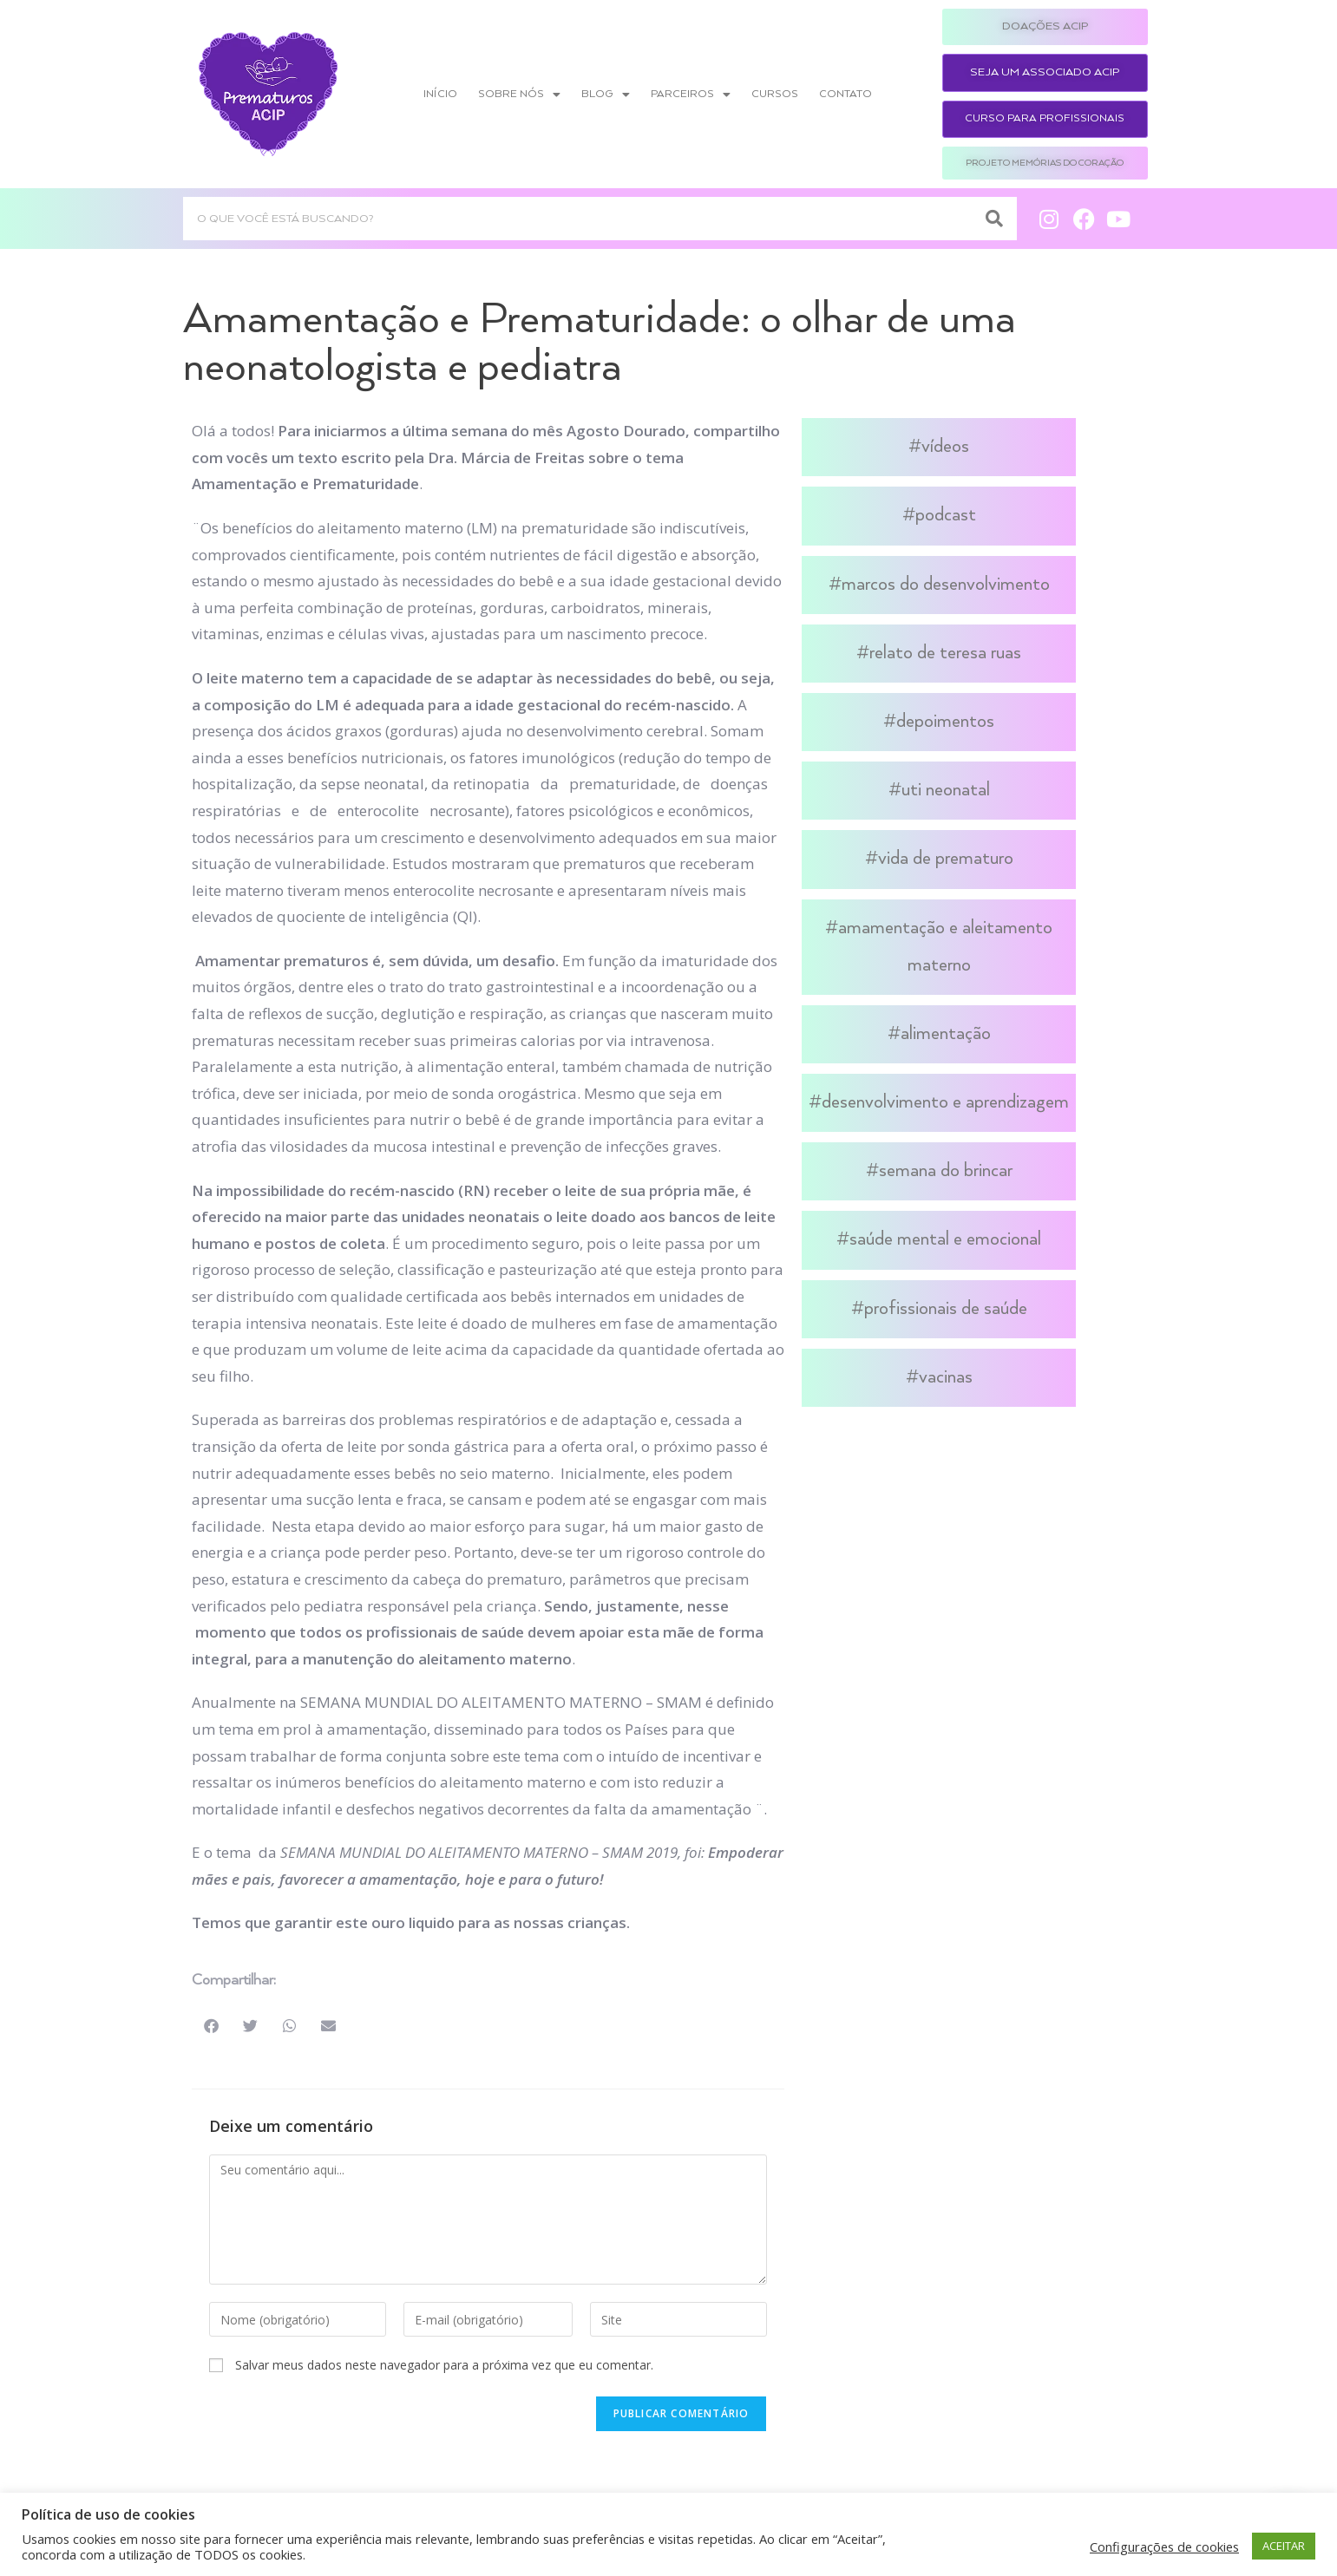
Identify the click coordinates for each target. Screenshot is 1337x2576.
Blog (605, 94)
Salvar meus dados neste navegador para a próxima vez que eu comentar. (444, 2365)
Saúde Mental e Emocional (945, 1239)
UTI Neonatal (945, 790)
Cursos (774, 94)
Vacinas (946, 1377)
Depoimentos (945, 721)
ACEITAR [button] (1283, 2545)
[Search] (995, 218)
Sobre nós (519, 94)
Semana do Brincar (946, 1171)
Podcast (945, 515)
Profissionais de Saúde (945, 1308)
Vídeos (945, 446)
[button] (211, 2025)
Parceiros (691, 94)
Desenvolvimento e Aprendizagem (945, 1102)
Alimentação (946, 1033)
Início (440, 94)
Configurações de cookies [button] (1164, 2546)
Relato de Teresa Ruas (945, 653)
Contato (845, 94)
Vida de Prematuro (945, 858)
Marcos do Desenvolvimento (946, 584)
